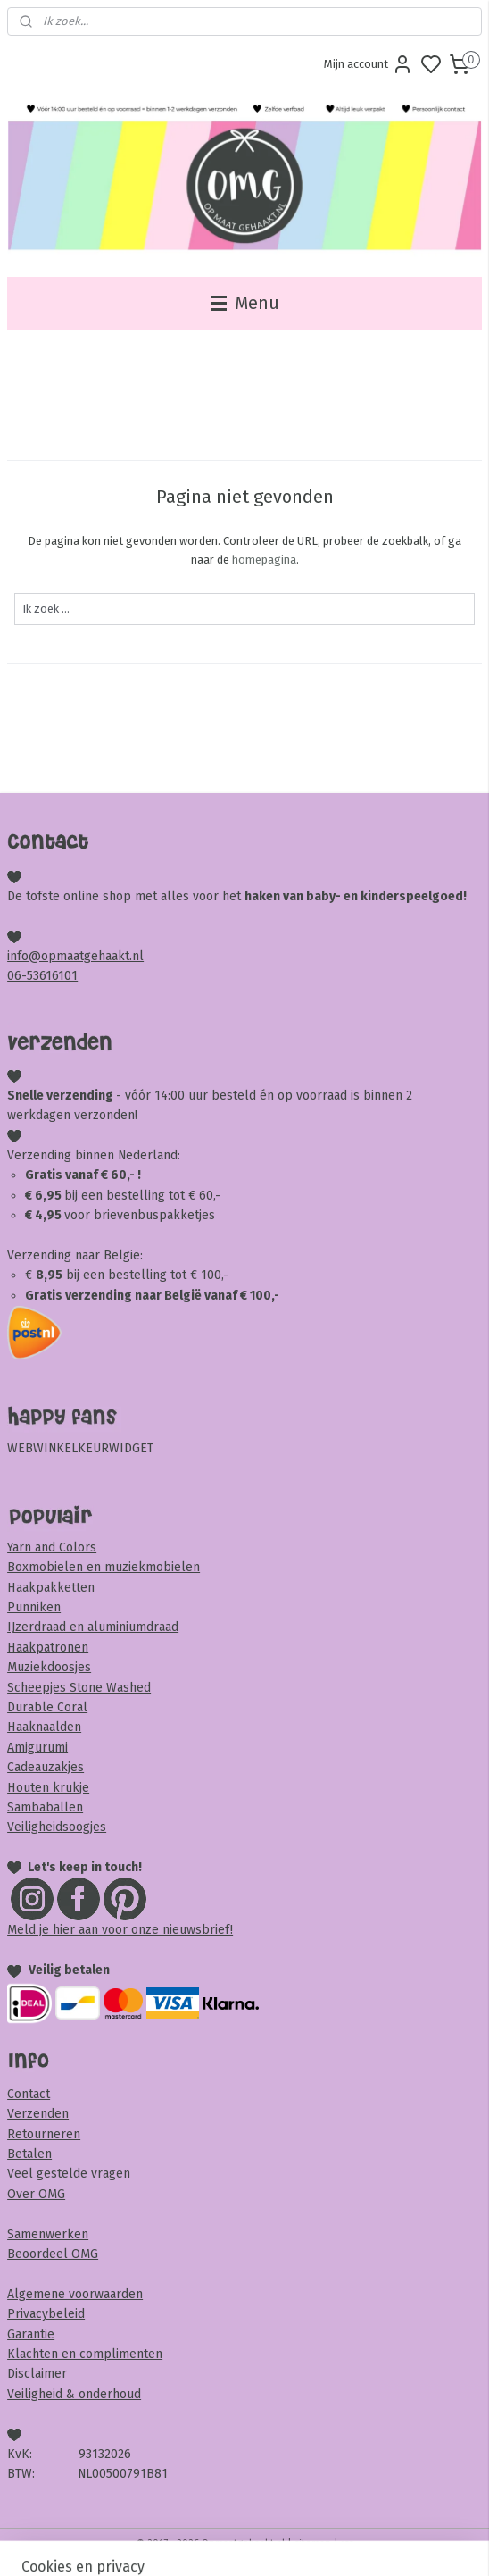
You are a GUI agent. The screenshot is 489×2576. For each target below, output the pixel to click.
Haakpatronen (47, 1647)
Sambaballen (45, 1807)
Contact (28, 2094)
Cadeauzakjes (45, 1767)
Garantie (30, 2334)
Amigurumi (37, 1747)
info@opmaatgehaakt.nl (75, 956)
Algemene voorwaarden (75, 2294)
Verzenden (38, 2113)
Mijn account (368, 64)
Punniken (34, 1607)
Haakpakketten (51, 1587)
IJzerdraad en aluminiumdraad (92, 1627)
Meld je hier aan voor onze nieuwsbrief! (120, 1929)
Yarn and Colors (51, 1547)
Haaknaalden (44, 1727)
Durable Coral (47, 1707)
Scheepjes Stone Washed (79, 1687)
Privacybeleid (46, 2313)
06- (17, 975)
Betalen (29, 2154)
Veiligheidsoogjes (56, 1827)
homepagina (264, 559)
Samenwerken (47, 2234)
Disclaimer (37, 2373)
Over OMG (36, 2194)
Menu (245, 303)
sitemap (312, 2543)
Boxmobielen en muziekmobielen (103, 1567)
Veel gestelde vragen (68, 2173)
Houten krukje (48, 1787)
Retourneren (43, 2134)
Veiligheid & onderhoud (74, 2394)
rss (347, 2543)
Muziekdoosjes (49, 1667)
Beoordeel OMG (52, 2254)
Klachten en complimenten (84, 2354)
